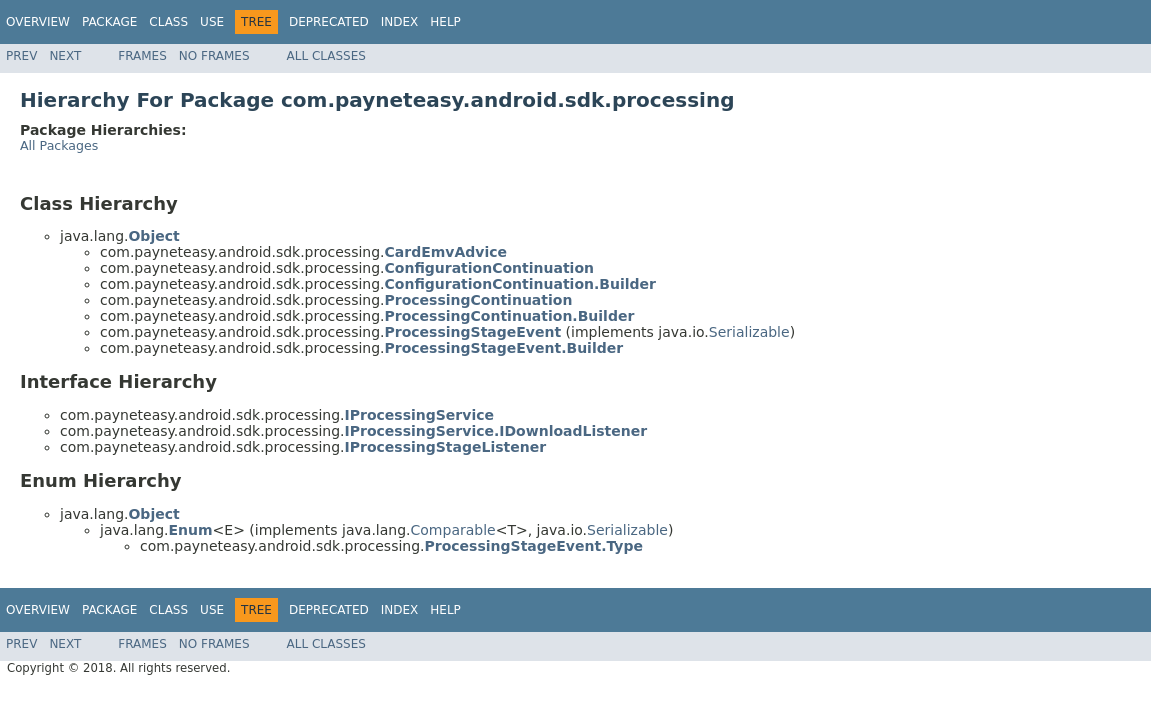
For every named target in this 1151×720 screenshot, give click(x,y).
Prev (21, 56)
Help (445, 22)
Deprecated (329, 22)
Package (109, 22)
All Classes (326, 56)
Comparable (453, 530)
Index (400, 22)
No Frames (214, 56)
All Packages (59, 145)
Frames (142, 56)
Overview (38, 22)
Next (65, 56)
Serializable (749, 332)
